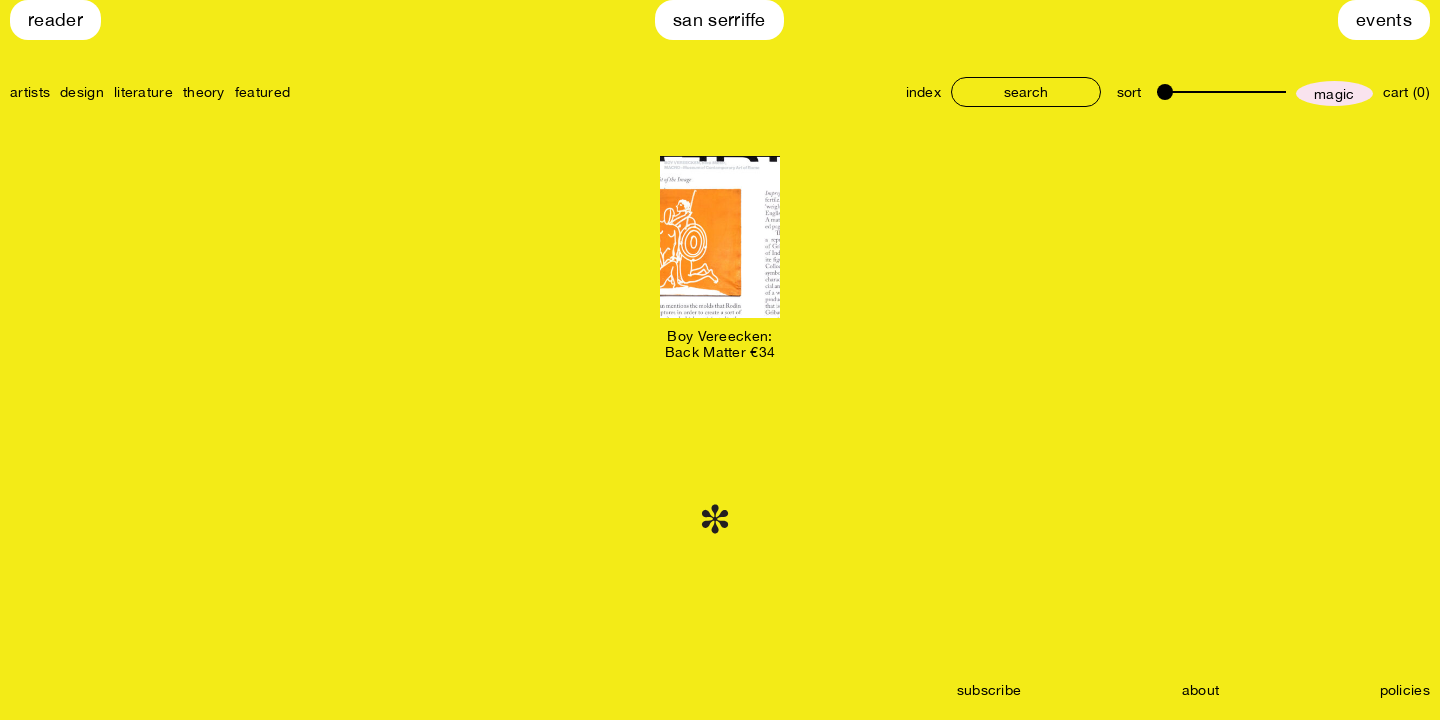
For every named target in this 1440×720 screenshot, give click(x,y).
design (82, 92)
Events (1384, 19)
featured (262, 92)
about (1201, 690)
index (924, 92)
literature (143, 92)
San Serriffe (719, 19)
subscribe (989, 690)
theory (204, 92)
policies (1405, 690)
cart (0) (1406, 92)
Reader (55, 19)
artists (30, 92)
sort (1129, 92)
